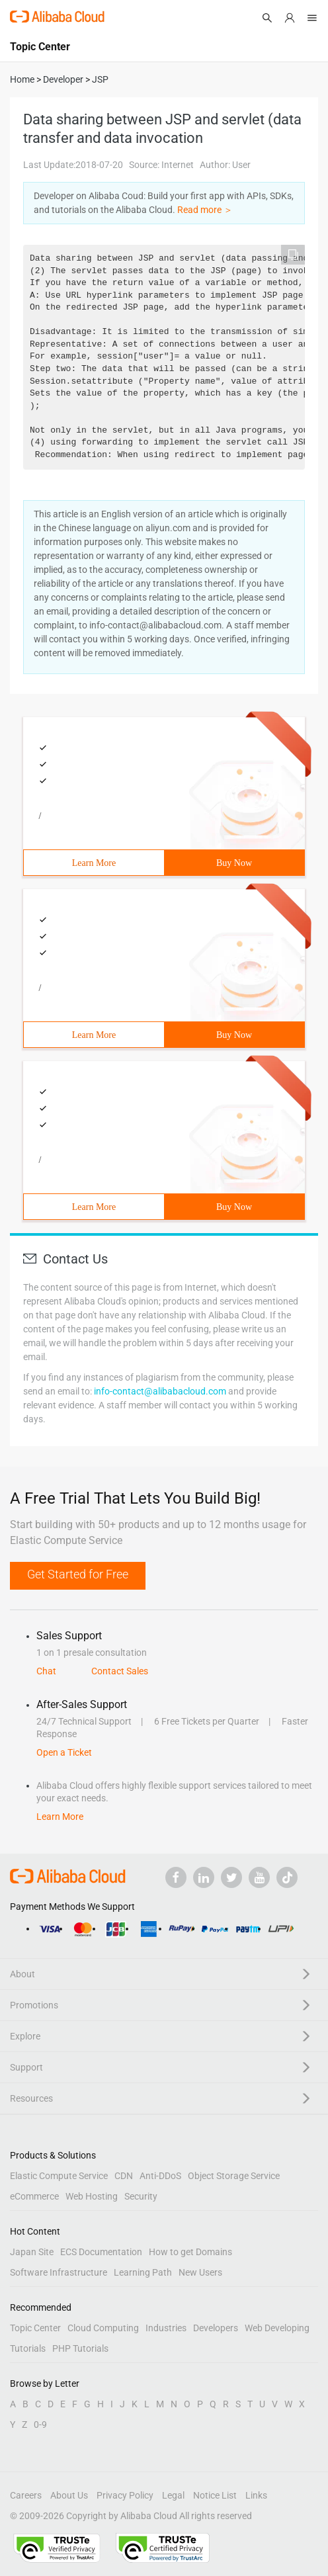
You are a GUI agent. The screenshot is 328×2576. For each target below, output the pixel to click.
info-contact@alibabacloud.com (160, 1391)
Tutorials (28, 2348)
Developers (215, 2328)
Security (140, 2196)
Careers (26, 2495)
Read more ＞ (205, 209)
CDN (123, 2175)
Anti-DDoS (160, 2175)
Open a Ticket (64, 1752)
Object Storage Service (234, 2175)
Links (256, 2495)
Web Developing (277, 2328)
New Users (200, 2272)
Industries (165, 2328)
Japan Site (32, 2252)
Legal (173, 2495)
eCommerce (34, 2196)
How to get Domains (190, 2252)
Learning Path (143, 2272)
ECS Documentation (101, 2252)
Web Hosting (91, 2196)
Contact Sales (119, 1671)
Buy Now (234, 863)
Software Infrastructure (58, 2272)
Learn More (94, 863)
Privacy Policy (125, 2495)
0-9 (40, 2424)
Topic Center (35, 2328)
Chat (46, 1671)
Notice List (215, 2495)
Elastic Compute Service (59, 2175)
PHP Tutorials (80, 2348)
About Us (69, 2495)
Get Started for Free (77, 1574)
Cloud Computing (103, 2328)
